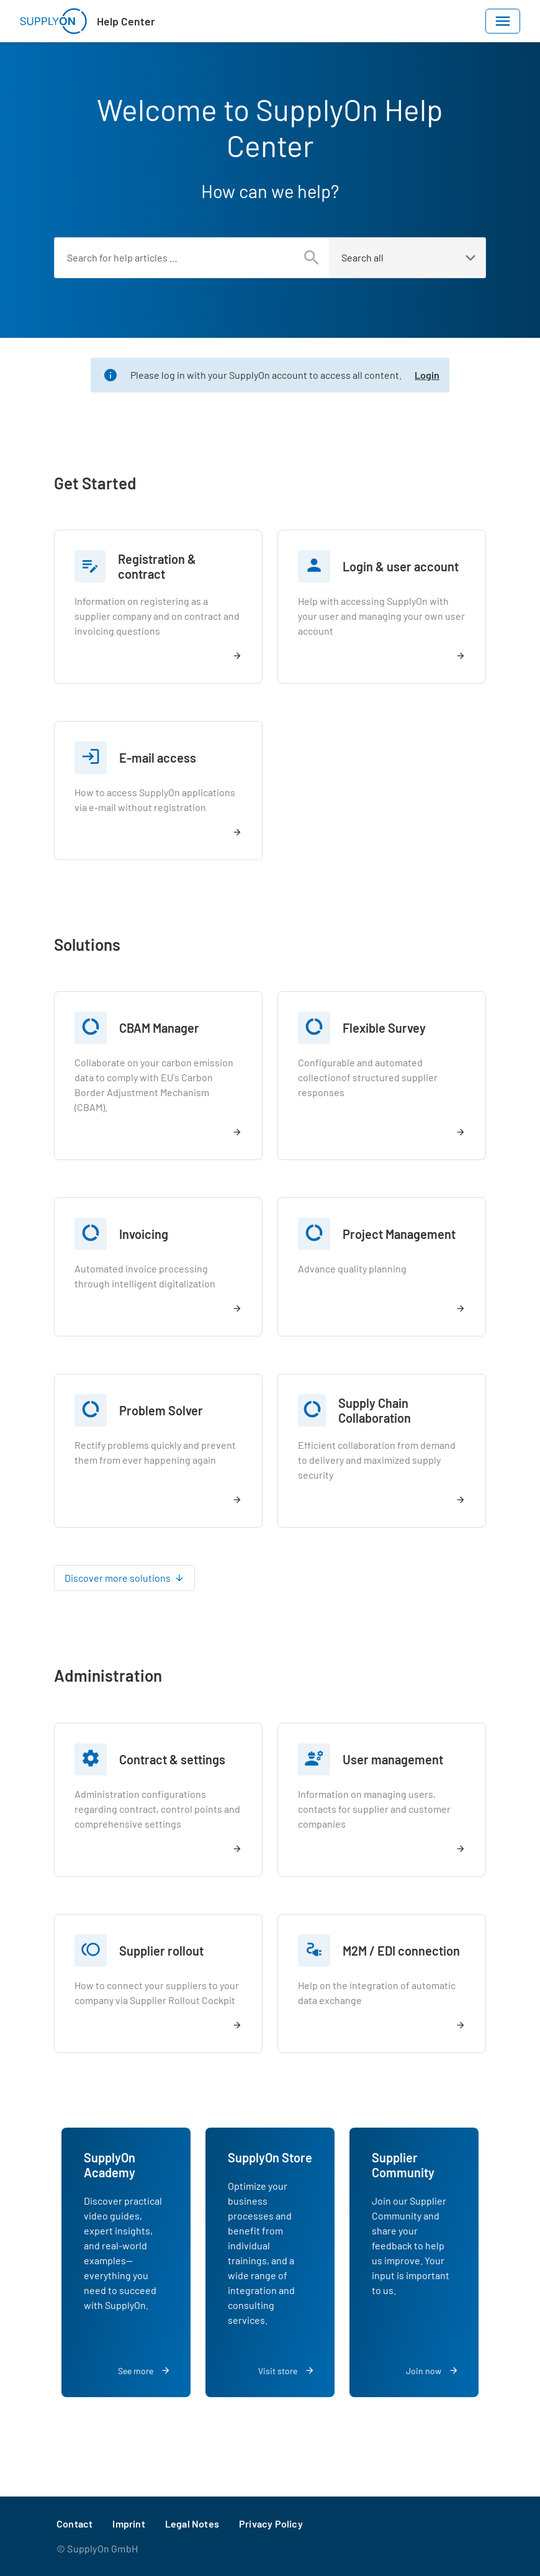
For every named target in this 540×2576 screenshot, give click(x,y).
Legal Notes (192, 2523)
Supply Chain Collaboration (374, 1410)
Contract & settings (172, 1759)
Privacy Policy (271, 2523)
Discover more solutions (118, 1578)
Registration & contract (157, 566)
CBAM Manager (159, 1027)
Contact (74, 2523)
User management (393, 1759)
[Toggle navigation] (502, 21)
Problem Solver (161, 1410)
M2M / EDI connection (401, 1950)
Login (427, 375)
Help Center (126, 21)
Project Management (399, 1234)
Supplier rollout (161, 1950)
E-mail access (157, 757)
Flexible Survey (384, 1027)
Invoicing (143, 1234)
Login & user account (401, 566)
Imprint (128, 2523)
